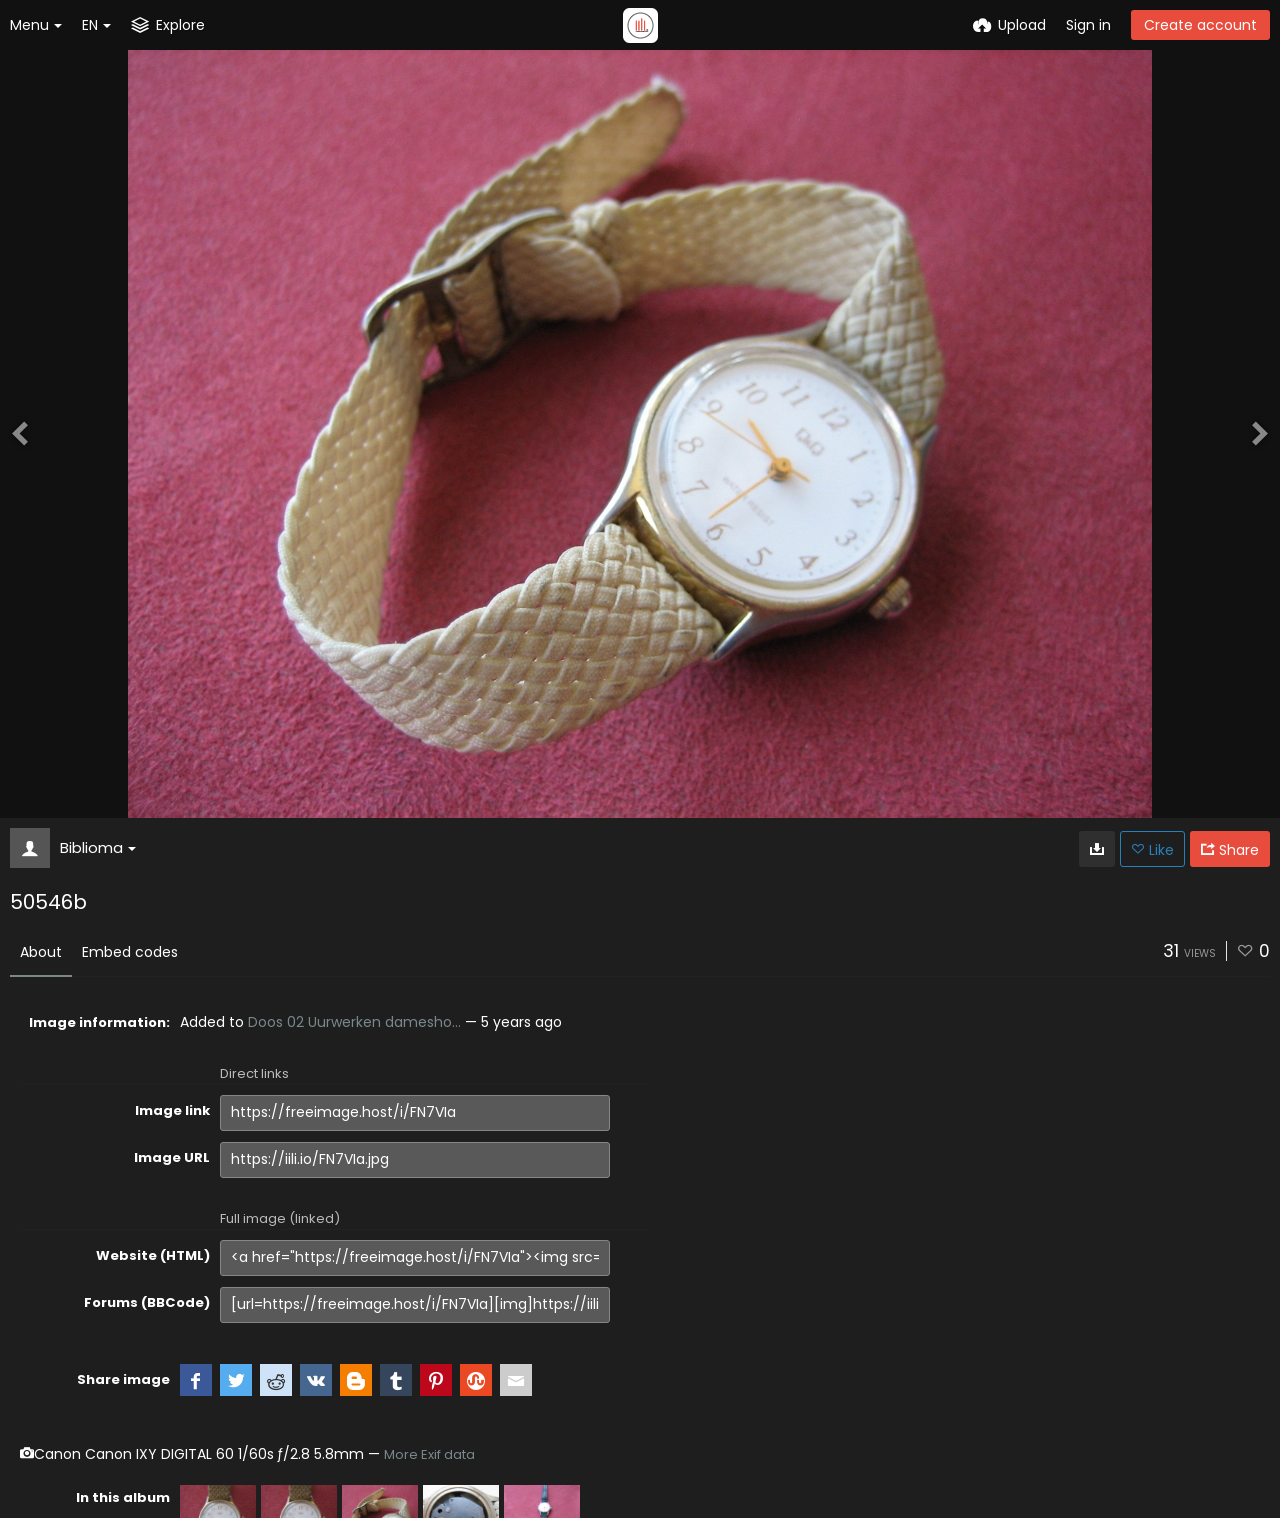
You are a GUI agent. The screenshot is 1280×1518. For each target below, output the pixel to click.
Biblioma (98, 847)
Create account (1200, 25)
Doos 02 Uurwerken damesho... (354, 1022)
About (41, 952)
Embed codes (130, 952)
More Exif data (429, 1454)
